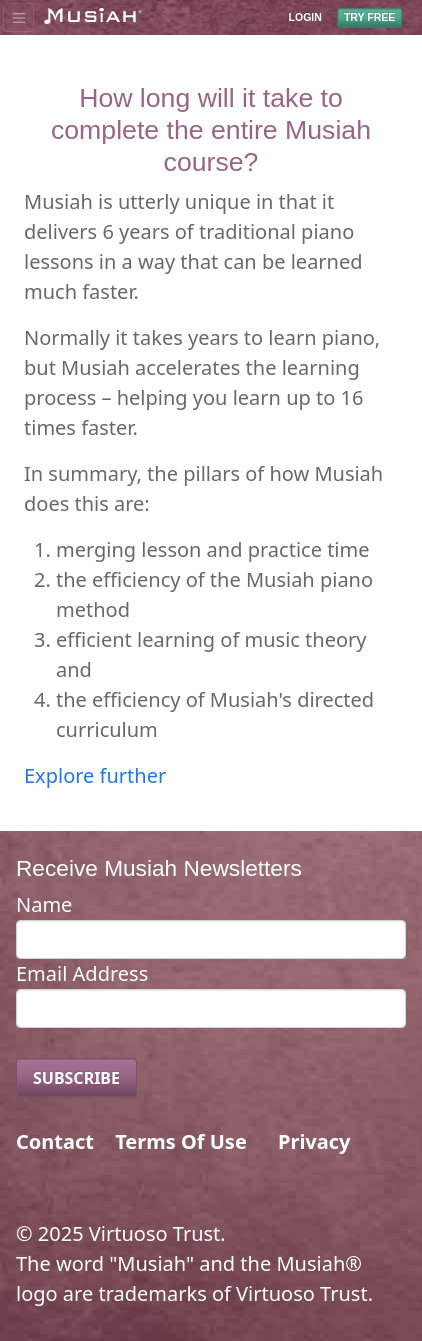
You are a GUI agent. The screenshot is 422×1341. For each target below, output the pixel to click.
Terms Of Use (181, 1141)
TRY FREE (369, 17)
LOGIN (305, 18)
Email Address (82, 973)
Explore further (95, 775)
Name (44, 904)
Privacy (314, 1141)
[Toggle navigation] (18, 17)
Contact (55, 1141)
